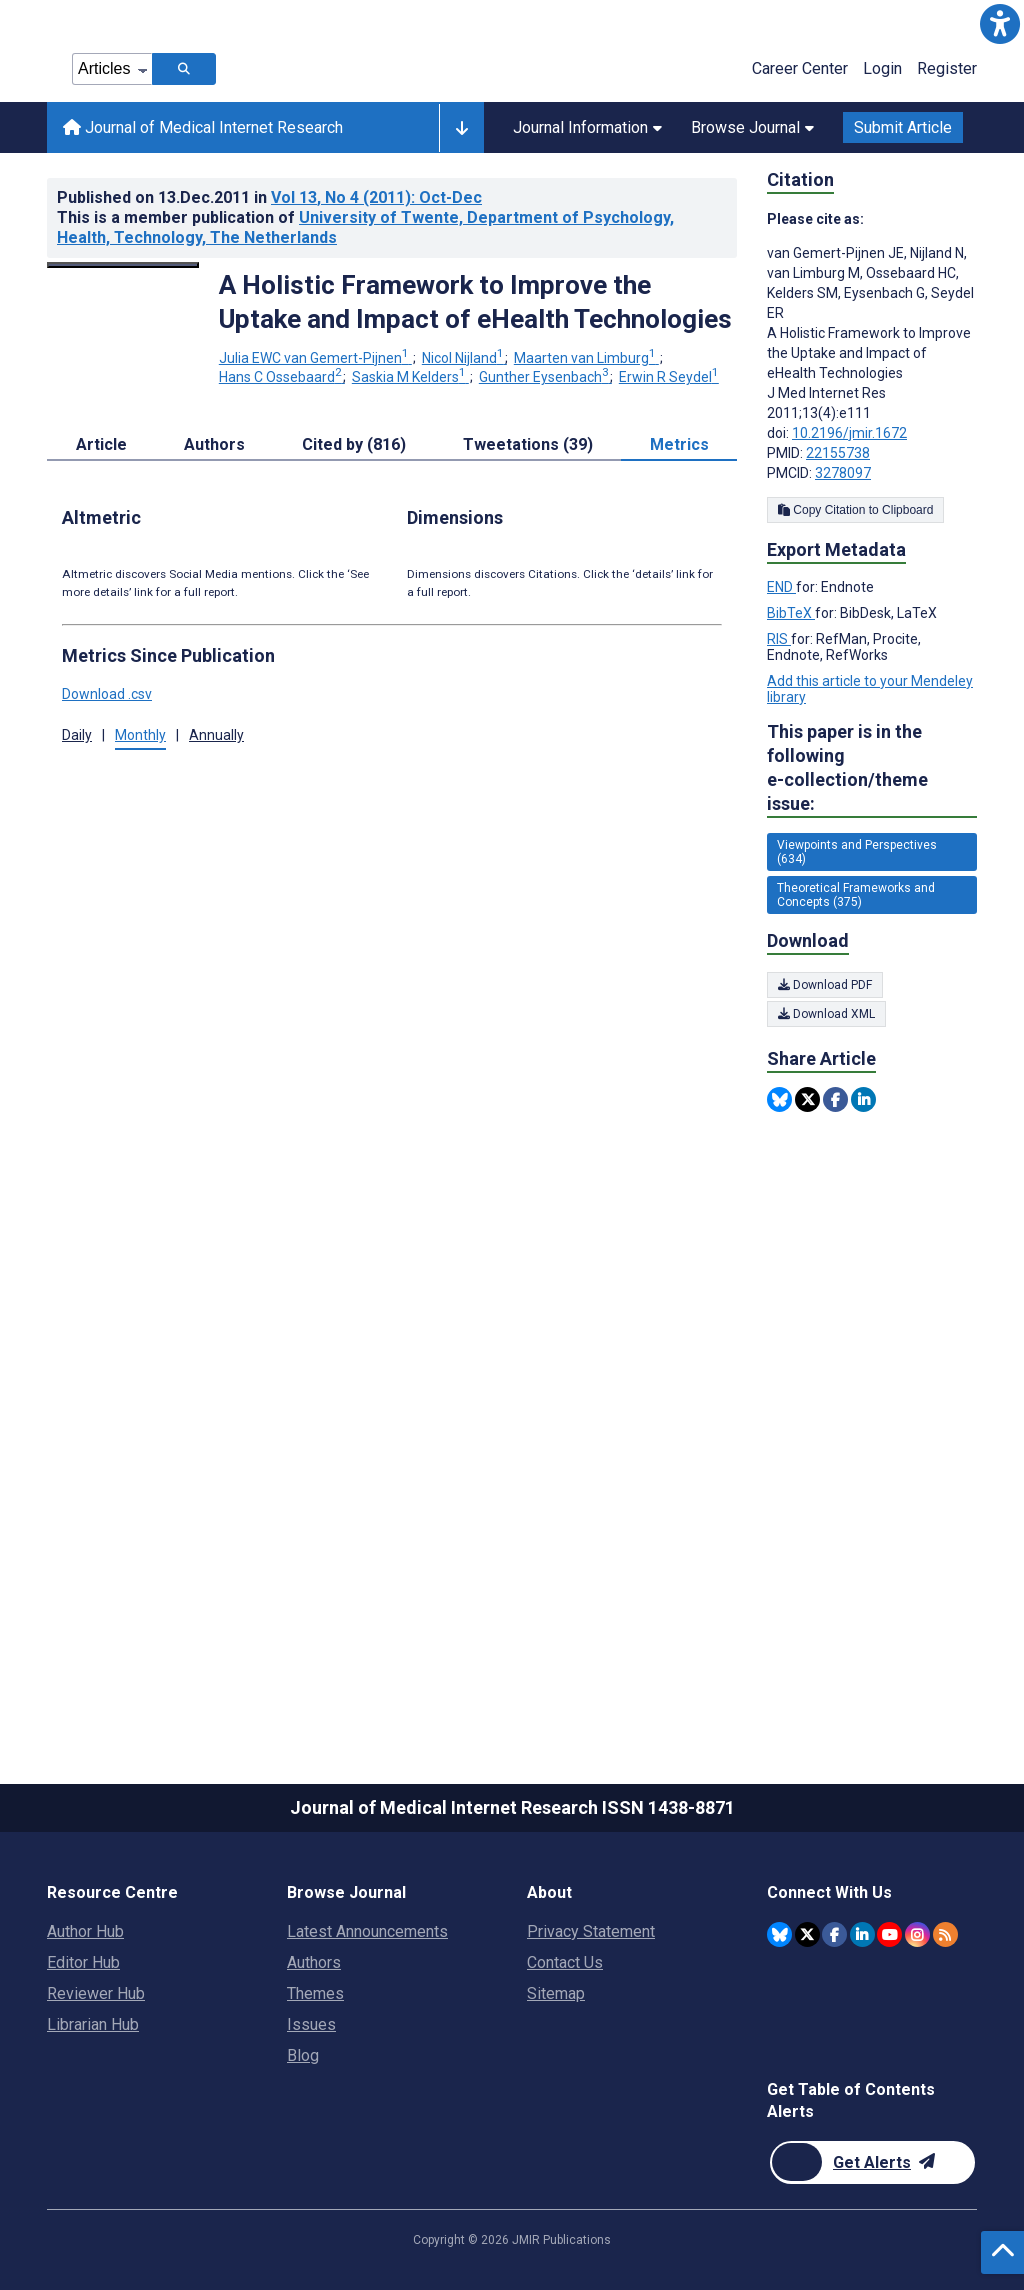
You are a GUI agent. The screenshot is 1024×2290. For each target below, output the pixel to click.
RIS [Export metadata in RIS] (779, 639)
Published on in (269, 197)
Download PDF (825, 985)
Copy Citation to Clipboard (855, 510)
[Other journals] (461, 128)
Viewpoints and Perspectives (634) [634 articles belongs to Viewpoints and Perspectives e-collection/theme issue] (857, 852)
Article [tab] (101, 444)
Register (947, 68)
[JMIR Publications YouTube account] (889, 1934)
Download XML (826, 1014)
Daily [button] (77, 735)
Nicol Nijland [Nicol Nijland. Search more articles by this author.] (464, 358)
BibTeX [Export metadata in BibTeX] (791, 613)
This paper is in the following (872, 768)
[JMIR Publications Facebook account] (834, 1934)
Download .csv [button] (107, 694)
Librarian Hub (93, 2024)
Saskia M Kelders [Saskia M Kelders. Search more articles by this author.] (410, 377)
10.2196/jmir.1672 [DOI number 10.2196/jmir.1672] (849, 433)
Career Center (800, 68)
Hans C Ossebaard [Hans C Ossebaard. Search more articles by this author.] (282, 377)
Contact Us (565, 1962)
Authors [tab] (214, 444)
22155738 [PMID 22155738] (838, 453)
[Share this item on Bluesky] (779, 1099)
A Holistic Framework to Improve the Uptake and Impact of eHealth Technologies (475, 302)
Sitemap (556, 1993)
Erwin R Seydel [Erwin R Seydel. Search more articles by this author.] (669, 377)
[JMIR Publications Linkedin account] (862, 1934)
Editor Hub (83, 1962)
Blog (303, 2055)
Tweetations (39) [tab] (528, 444)
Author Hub (85, 1931)
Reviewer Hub (96, 1993)
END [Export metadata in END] (781, 587)
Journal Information (587, 127)
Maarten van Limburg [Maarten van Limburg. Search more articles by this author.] (586, 358)
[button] (1000, 24)
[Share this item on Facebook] (835, 1099)
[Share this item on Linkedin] (863, 1099)
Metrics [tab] (679, 444)
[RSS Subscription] (945, 1934)
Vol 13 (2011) (376, 197)
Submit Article (903, 127)
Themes (315, 1993)
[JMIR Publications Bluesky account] (779, 1934)
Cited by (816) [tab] (354, 444)
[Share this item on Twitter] (807, 1099)
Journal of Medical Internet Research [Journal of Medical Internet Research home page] (203, 127)
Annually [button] (216, 735)
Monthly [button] (140, 735)
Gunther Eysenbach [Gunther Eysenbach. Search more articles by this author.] (545, 377)
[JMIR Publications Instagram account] (917, 1934)
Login (882, 68)
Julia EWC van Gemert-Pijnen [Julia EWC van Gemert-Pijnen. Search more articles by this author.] (315, 358)
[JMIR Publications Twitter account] (807, 1934)
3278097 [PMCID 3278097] (843, 473)
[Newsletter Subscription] (872, 2162)
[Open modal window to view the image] (123, 265)
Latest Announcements (367, 1931)
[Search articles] (184, 69)
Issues (311, 2024)
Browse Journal (752, 127)
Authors (314, 1962)
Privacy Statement (591, 1931)
